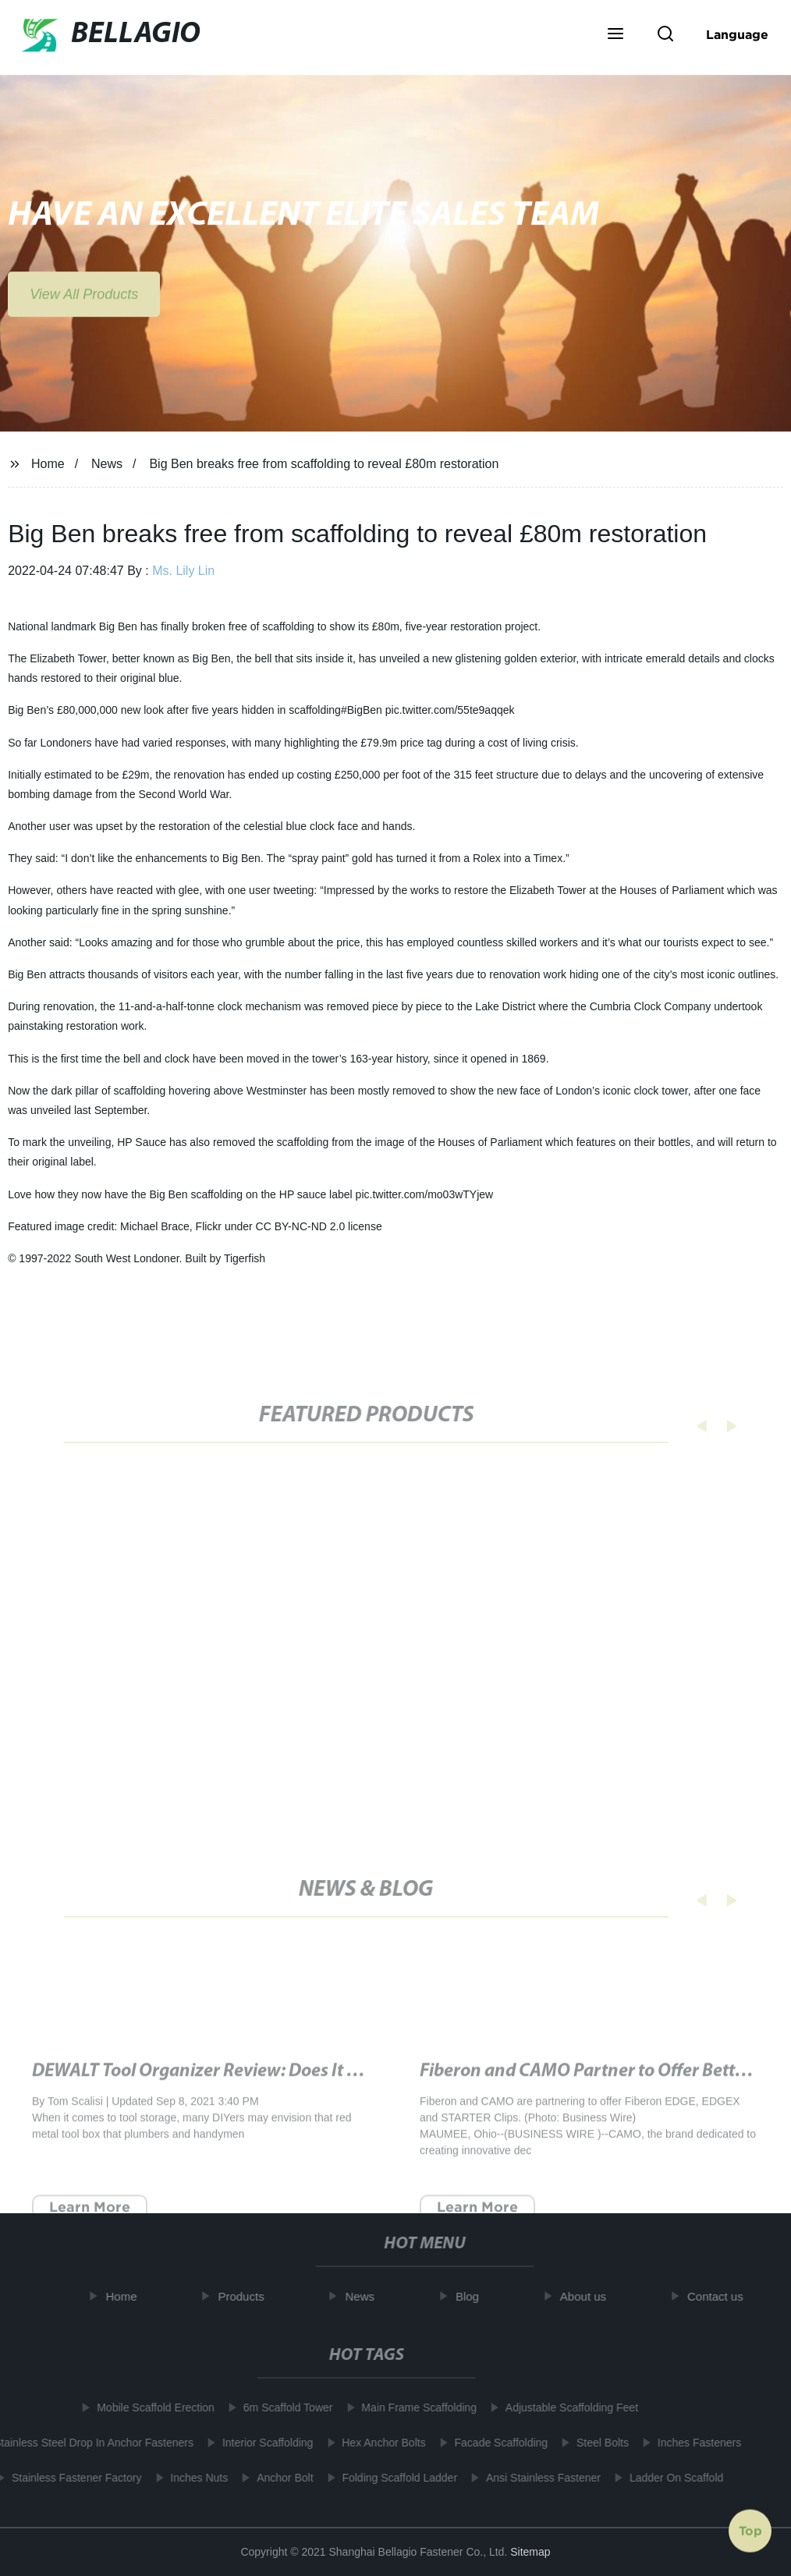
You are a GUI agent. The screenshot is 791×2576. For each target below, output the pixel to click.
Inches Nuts (193, 2477)
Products (248, 2296)
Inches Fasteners (693, 2442)
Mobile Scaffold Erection (149, 2407)
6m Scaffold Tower (282, 2407)
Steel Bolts (596, 2442)
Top (750, 2528)
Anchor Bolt (278, 2477)
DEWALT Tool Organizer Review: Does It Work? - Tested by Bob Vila (292, 2093)
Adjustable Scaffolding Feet (565, 2407)
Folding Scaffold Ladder (394, 2477)
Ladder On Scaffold (670, 2477)
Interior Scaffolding (261, 2442)
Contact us (721, 2296)
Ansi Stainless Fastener (537, 2477)
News (106, 463)
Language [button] (737, 34)
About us (589, 2296)
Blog (473, 2296)
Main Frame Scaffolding (412, 2407)
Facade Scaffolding (495, 2442)
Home (48, 463)
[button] (615, 35)
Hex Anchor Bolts (377, 2442)
